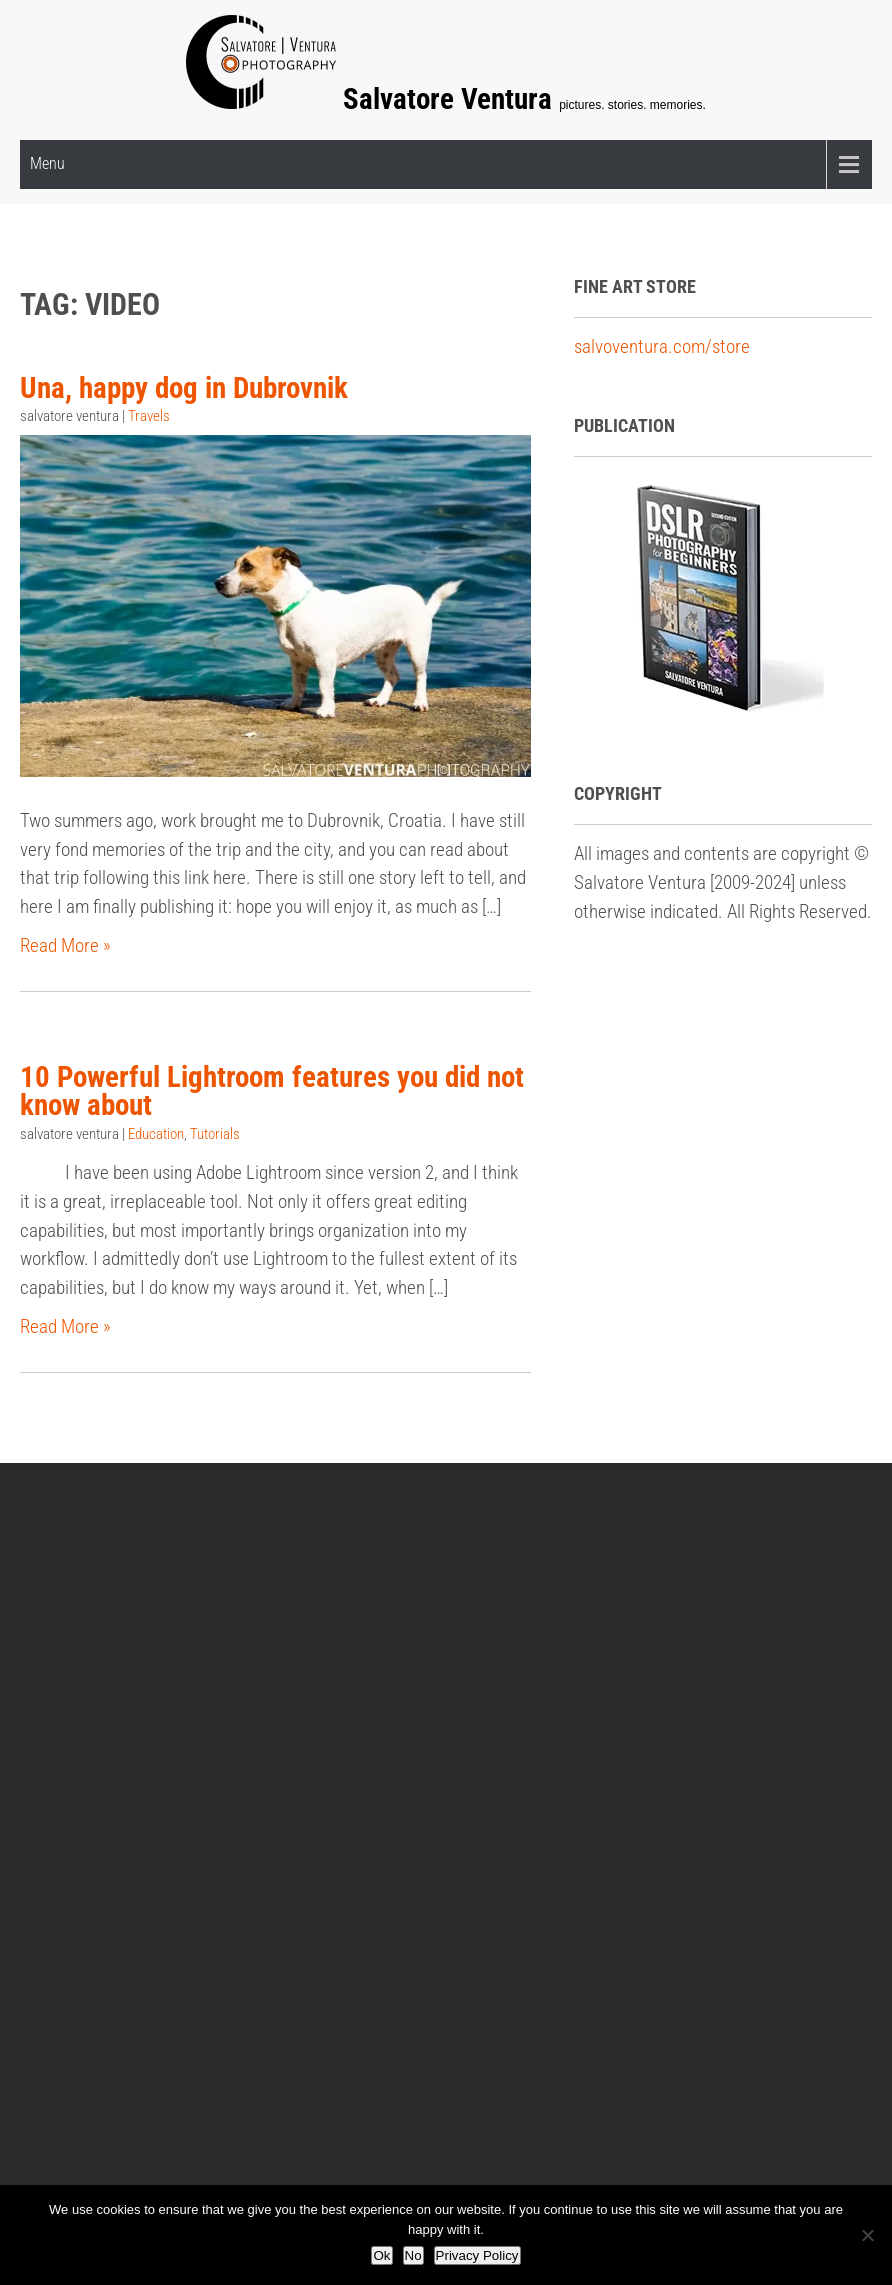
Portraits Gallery (513, 1671)
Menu (47, 163)
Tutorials (215, 1135)
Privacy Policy (477, 2255)
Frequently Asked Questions (183, 1496)
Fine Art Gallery (301, 1671)
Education (156, 1135)
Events (687, 1700)
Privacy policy (380, 1496)
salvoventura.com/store (662, 346)
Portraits (695, 1787)
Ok (381, 2255)
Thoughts (697, 1815)
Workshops (75, 1700)
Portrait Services (515, 1700)
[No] (867, 2235)
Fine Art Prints (715, 1729)
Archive (489, 1496)
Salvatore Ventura (451, 99)
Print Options (292, 1700)
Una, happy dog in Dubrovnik (184, 387)
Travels (149, 416)
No (413, 2255)
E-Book (60, 1671)
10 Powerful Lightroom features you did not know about (272, 1091)
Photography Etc (723, 1758)
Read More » (65, 945)
